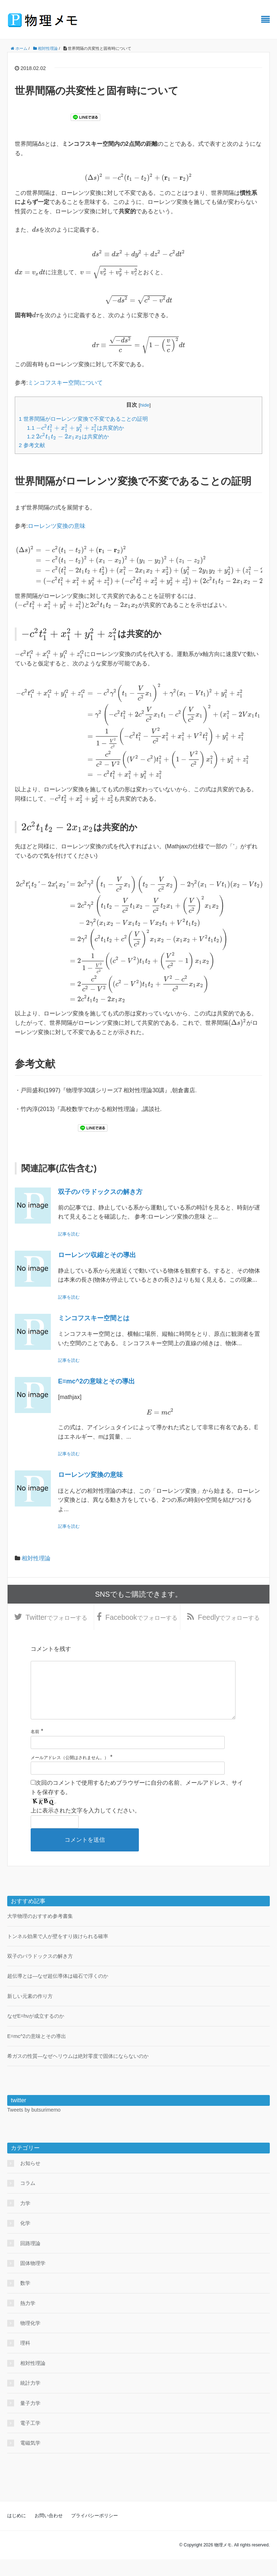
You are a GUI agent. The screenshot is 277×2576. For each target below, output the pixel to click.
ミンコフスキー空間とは (93, 1318)
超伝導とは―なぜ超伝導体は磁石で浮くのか (57, 1993)
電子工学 (30, 2439)
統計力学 (30, 2400)
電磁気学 (30, 2460)
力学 (25, 2220)
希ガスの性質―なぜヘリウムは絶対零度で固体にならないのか (78, 2073)
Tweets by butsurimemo (34, 2126)
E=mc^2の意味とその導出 (96, 1381)
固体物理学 (32, 2280)
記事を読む (69, 1234)
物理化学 (30, 2340)
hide (144, 405)
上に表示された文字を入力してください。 (85, 1827)
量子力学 (30, 2420)
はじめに (16, 2532)
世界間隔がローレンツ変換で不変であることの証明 (83, 419)
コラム (27, 2200)
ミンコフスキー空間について (65, 383)
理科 (25, 2360)
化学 (25, 2240)
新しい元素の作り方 (30, 2013)
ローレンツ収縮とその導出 (97, 1255)
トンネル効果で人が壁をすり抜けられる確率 (57, 1953)
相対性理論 (36, 1558)
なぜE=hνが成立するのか (35, 2033)
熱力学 (27, 2320)
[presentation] (138, 177)
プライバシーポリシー (94, 2532)
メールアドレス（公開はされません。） (70, 1774)
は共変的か (75, 428)
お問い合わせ (49, 2532)
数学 (25, 2300)
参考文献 (32, 445)
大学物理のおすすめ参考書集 (40, 1933)
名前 (35, 1748)
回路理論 (30, 2260)
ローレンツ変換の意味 (56, 526)
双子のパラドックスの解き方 (100, 1191)
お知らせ (30, 2180)
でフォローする (56, 1620)
